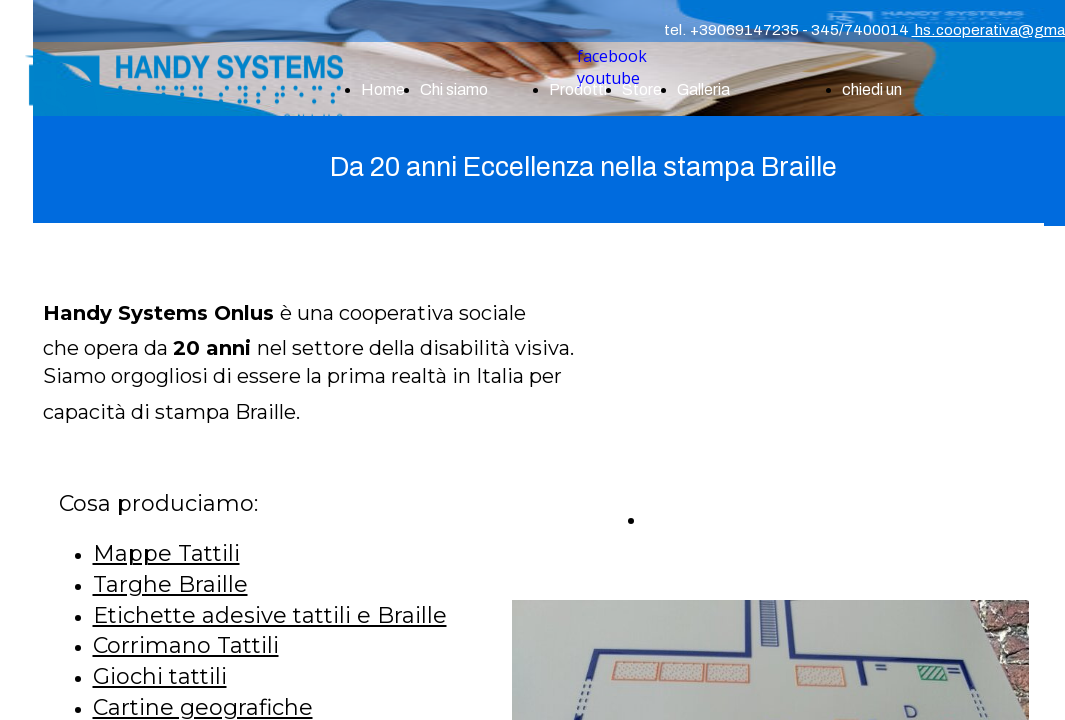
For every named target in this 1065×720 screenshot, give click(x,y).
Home (383, 89)
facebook (612, 56)
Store (642, 89)
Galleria (703, 89)
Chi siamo (454, 89)
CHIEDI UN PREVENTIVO (767, 520)
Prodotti (578, 89)
